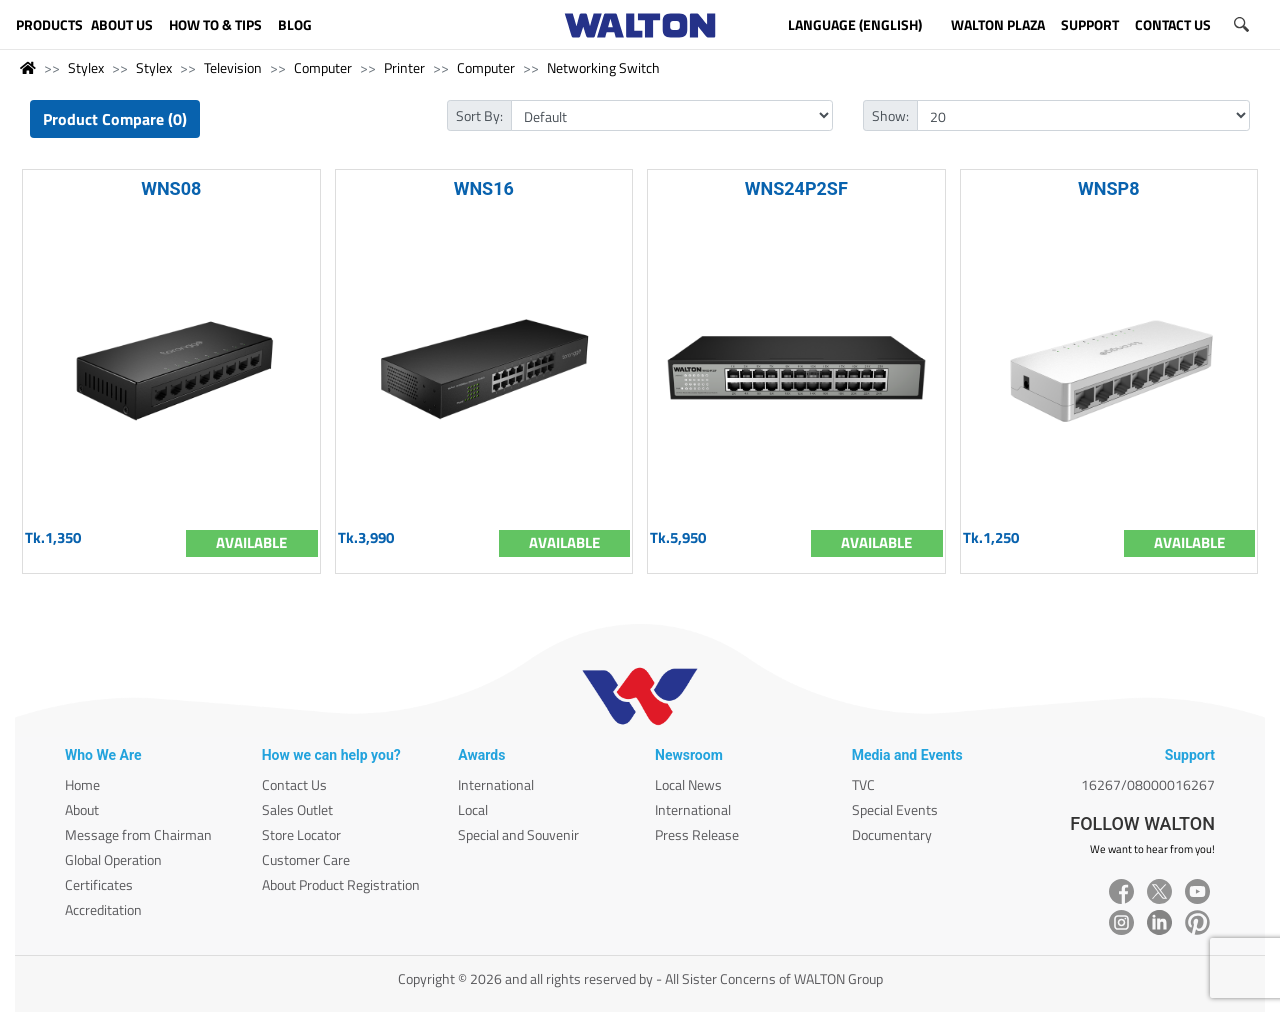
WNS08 (171, 188)
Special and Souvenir (518, 834)
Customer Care (306, 859)
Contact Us (294, 784)
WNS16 (484, 188)
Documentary (892, 834)
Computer (323, 67)
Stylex (86, 67)
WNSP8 (1108, 188)
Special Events (895, 809)
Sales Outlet (297, 809)
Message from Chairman (138, 834)
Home (82, 784)
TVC (863, 784)
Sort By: (479, 115)
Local (473, 809)
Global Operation (113, 859)
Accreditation (103, 909)
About (82, 809)
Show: (890, 115)
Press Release (697, 834)
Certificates (99, 884)
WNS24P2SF (796, 188)
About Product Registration (341, 884)
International (496, 784)
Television (233, 67)
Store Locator (301, 834)
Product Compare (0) (115, 119)
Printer (404, 67)
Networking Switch (603, 67)
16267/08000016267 (1148, 784)
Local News (688, 784)
